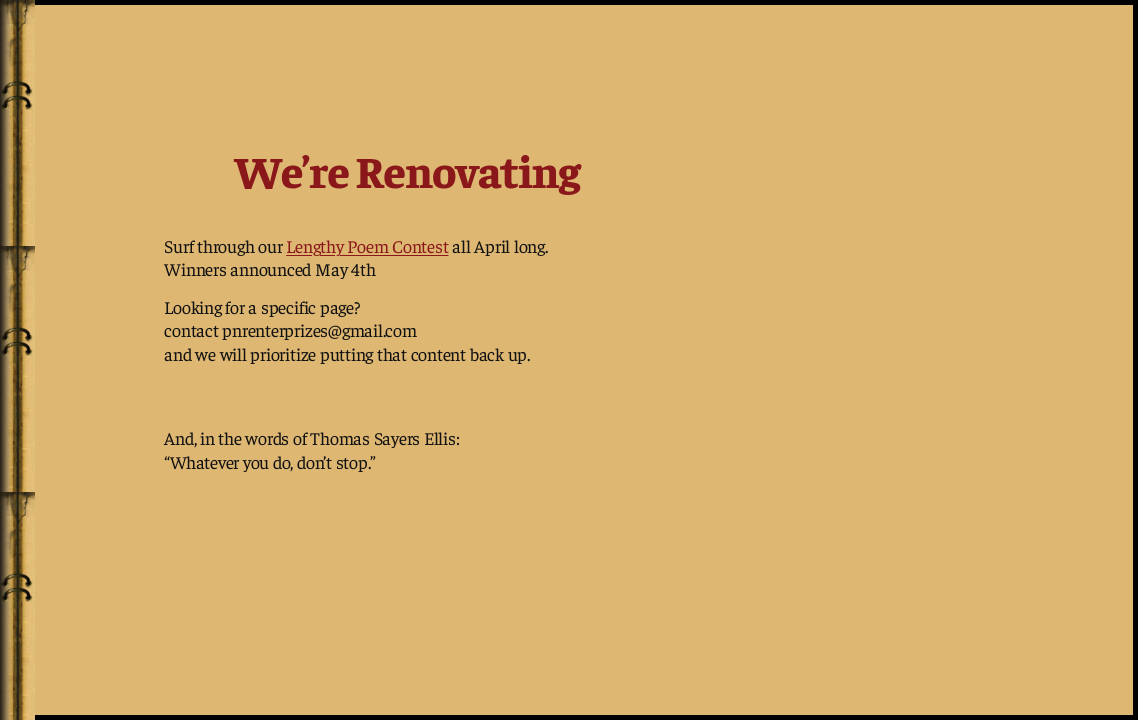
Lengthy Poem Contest (367, 245)
